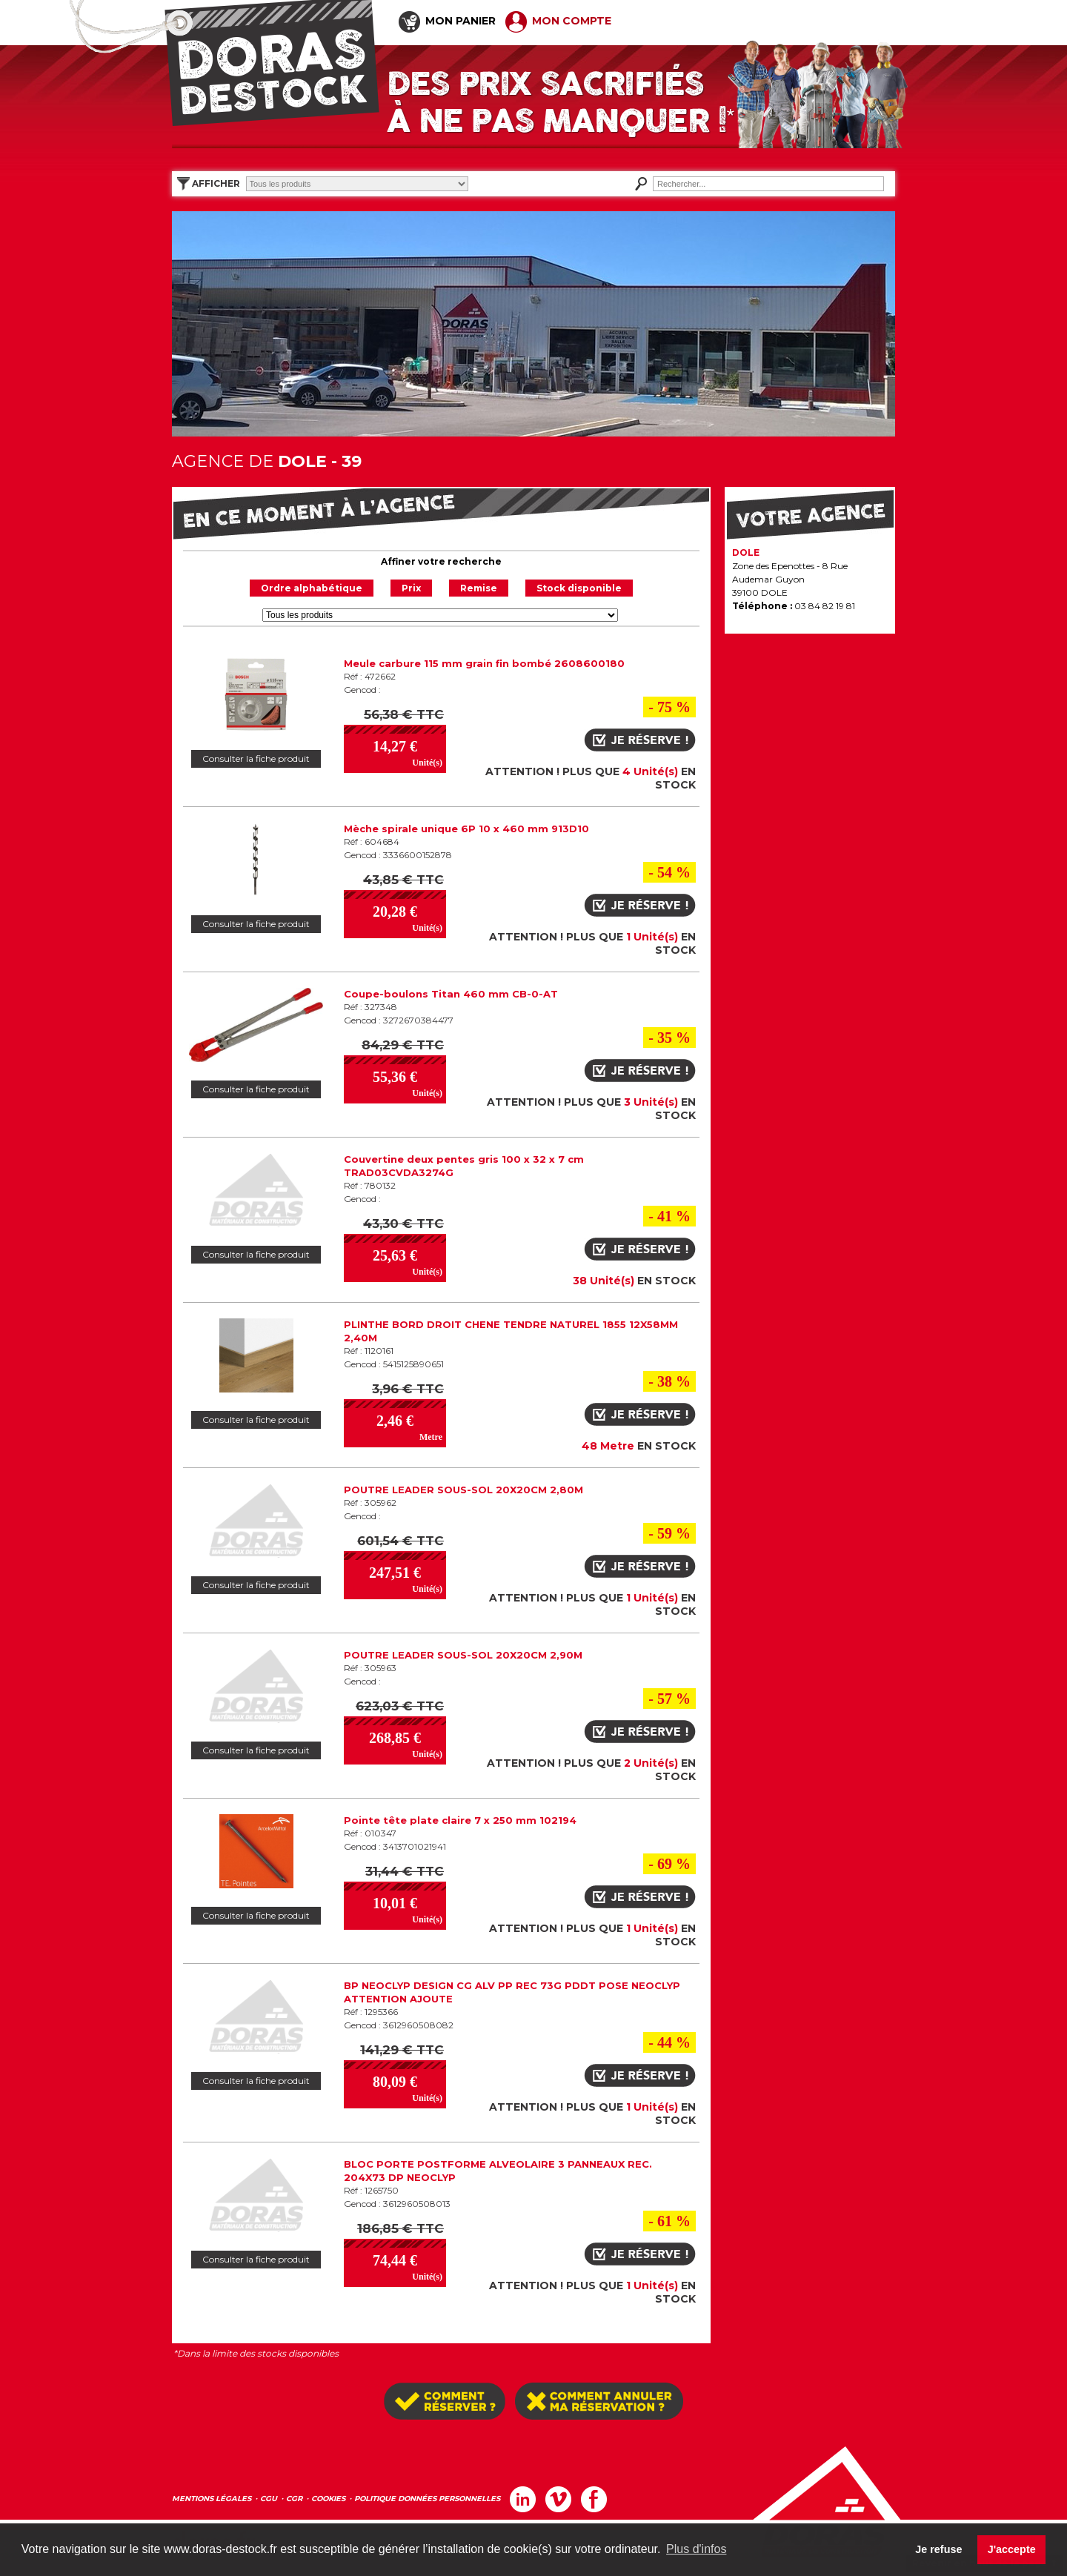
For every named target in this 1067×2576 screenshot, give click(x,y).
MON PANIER (447, 20)
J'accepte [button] (1012, 2549)
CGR (294, 2499)
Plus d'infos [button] (696, 2549)
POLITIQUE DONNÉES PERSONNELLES (427, 2499)
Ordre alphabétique (311, 588)
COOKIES (328, 2499)
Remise (478, 588)
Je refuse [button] (938, 2549)
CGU (268, 2499)
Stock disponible (579, 588)
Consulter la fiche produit (256, 759)
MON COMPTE (558, 20)
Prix (411, 588)
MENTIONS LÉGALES (211, 2499)
